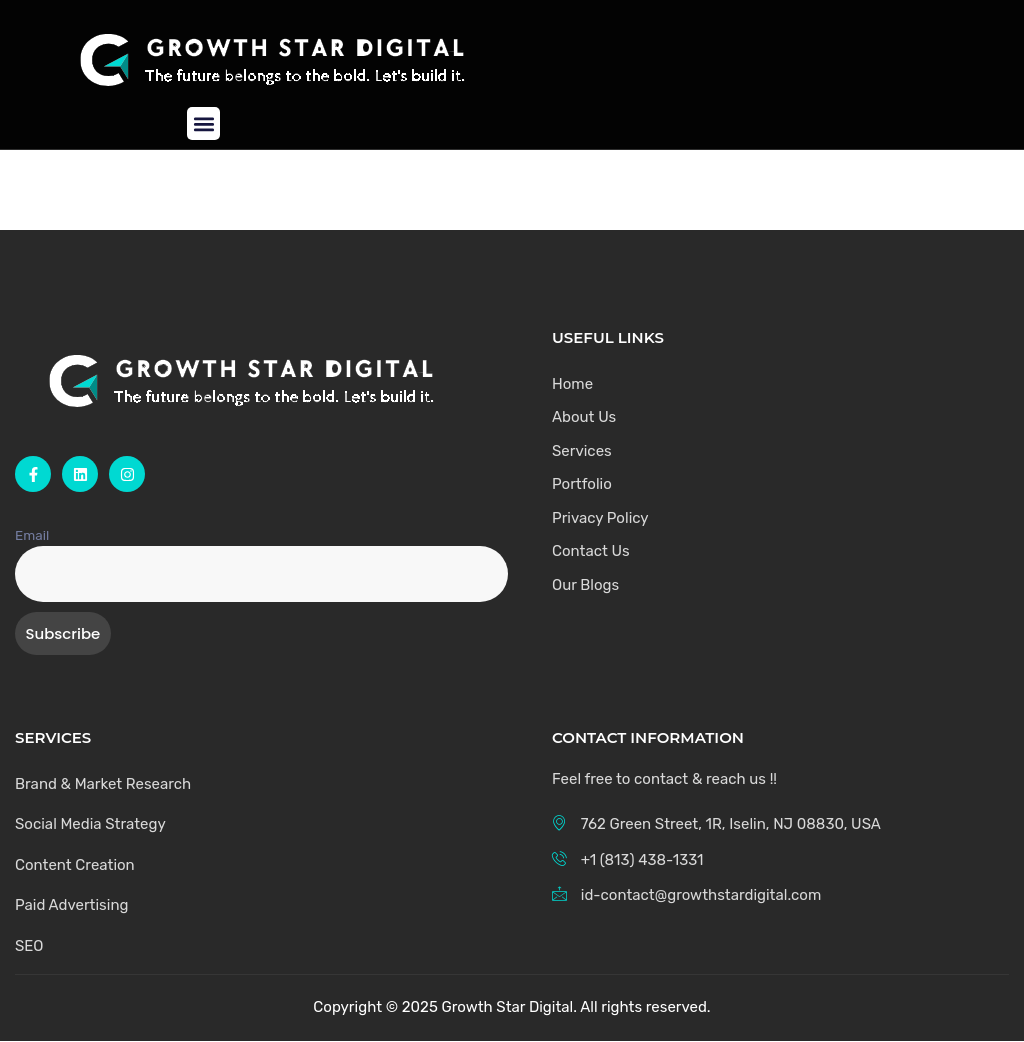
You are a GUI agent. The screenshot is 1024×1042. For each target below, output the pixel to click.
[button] (203, 123)
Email (32, 535)
